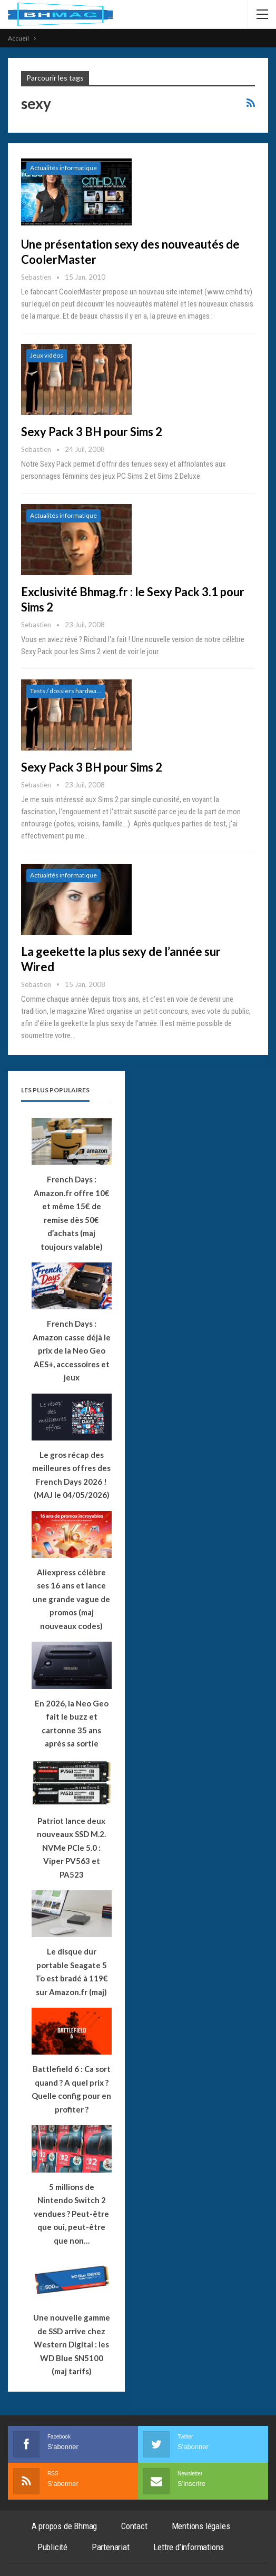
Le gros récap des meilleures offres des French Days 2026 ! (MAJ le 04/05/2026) (71, 1475)
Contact (134, 2526)
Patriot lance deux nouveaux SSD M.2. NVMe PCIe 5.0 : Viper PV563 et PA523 (71, 1847)
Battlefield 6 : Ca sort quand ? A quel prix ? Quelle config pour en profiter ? (71, 2089)
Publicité (52, 2547)
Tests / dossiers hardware (66, 691)
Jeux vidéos (46, 355)
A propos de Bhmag (64, 2526)
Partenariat (111, 2547)
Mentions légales (201, 2526)
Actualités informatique (63, 168)
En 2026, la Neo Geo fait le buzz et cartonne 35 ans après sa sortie (72, 1724)
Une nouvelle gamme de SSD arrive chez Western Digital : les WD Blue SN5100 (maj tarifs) (71, 2344)
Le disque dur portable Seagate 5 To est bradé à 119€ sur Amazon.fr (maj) (71, 1972)
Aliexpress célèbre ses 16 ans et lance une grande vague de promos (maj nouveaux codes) (71, 1599)
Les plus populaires (55, 1090)
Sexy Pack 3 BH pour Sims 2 (91, 432)
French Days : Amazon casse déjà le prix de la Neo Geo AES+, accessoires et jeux (72, 1350)
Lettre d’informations (188, 2547)
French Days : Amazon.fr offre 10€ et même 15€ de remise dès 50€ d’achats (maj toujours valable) (72, 1213)
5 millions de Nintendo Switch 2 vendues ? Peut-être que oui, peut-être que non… (71, 2213)
